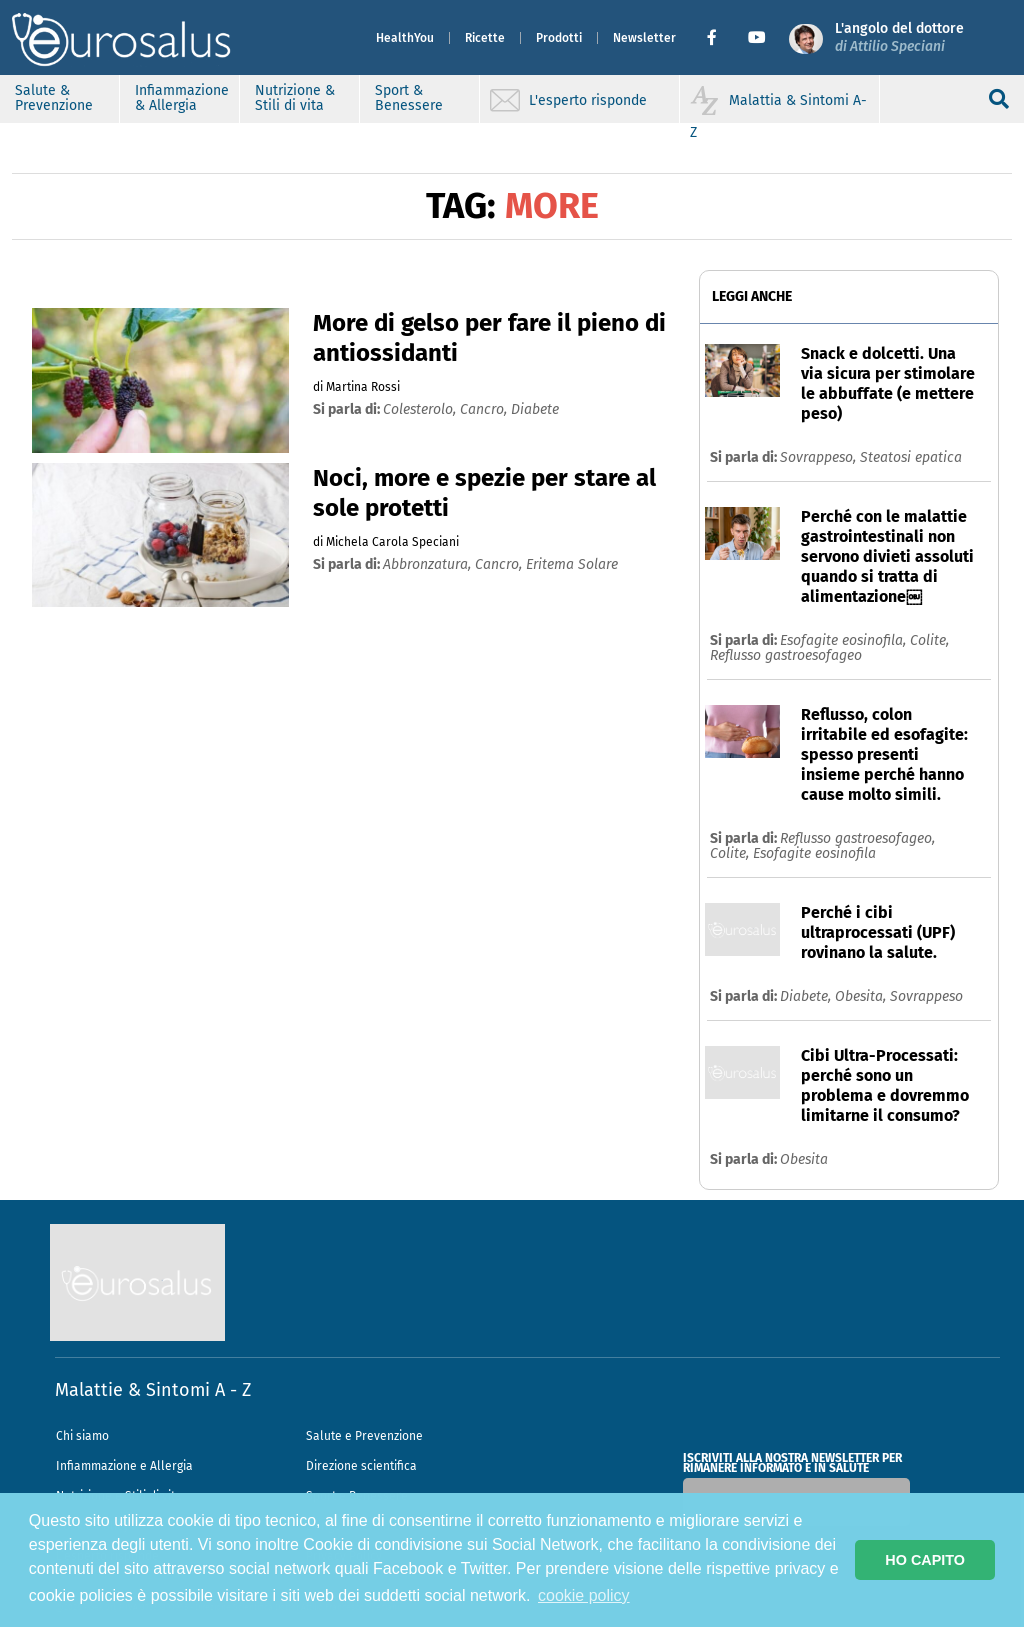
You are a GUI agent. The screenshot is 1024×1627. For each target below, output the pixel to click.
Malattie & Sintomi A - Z (153, 1390)
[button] (719, 38)
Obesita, (862, 996)
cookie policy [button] (584, 1595)
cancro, (485, 409)
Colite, (929, 640)
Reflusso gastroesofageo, (857, 838)
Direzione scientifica (361, 1466)
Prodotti (559, 38)
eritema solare (572, 564)
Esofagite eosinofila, (845, 640)
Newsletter (644, 38)
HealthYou (405, 38)
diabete (535, 409)
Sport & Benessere (409, 98)
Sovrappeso (926, 996)
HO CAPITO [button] (925, 1560)
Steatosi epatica (911, 457)
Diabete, (807, 996)
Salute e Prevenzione (364, 1436)
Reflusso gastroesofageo (786, 655)
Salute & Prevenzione (54, 98)
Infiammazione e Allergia (124, 1466)
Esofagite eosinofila (814, 853)
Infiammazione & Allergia (182, 98)
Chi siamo (82, 1436)
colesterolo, (421, 409)
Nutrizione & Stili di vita (295, 98)
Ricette (485, 38)
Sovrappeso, (820, 457)
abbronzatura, (429, 564)
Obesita (804, 1159)
